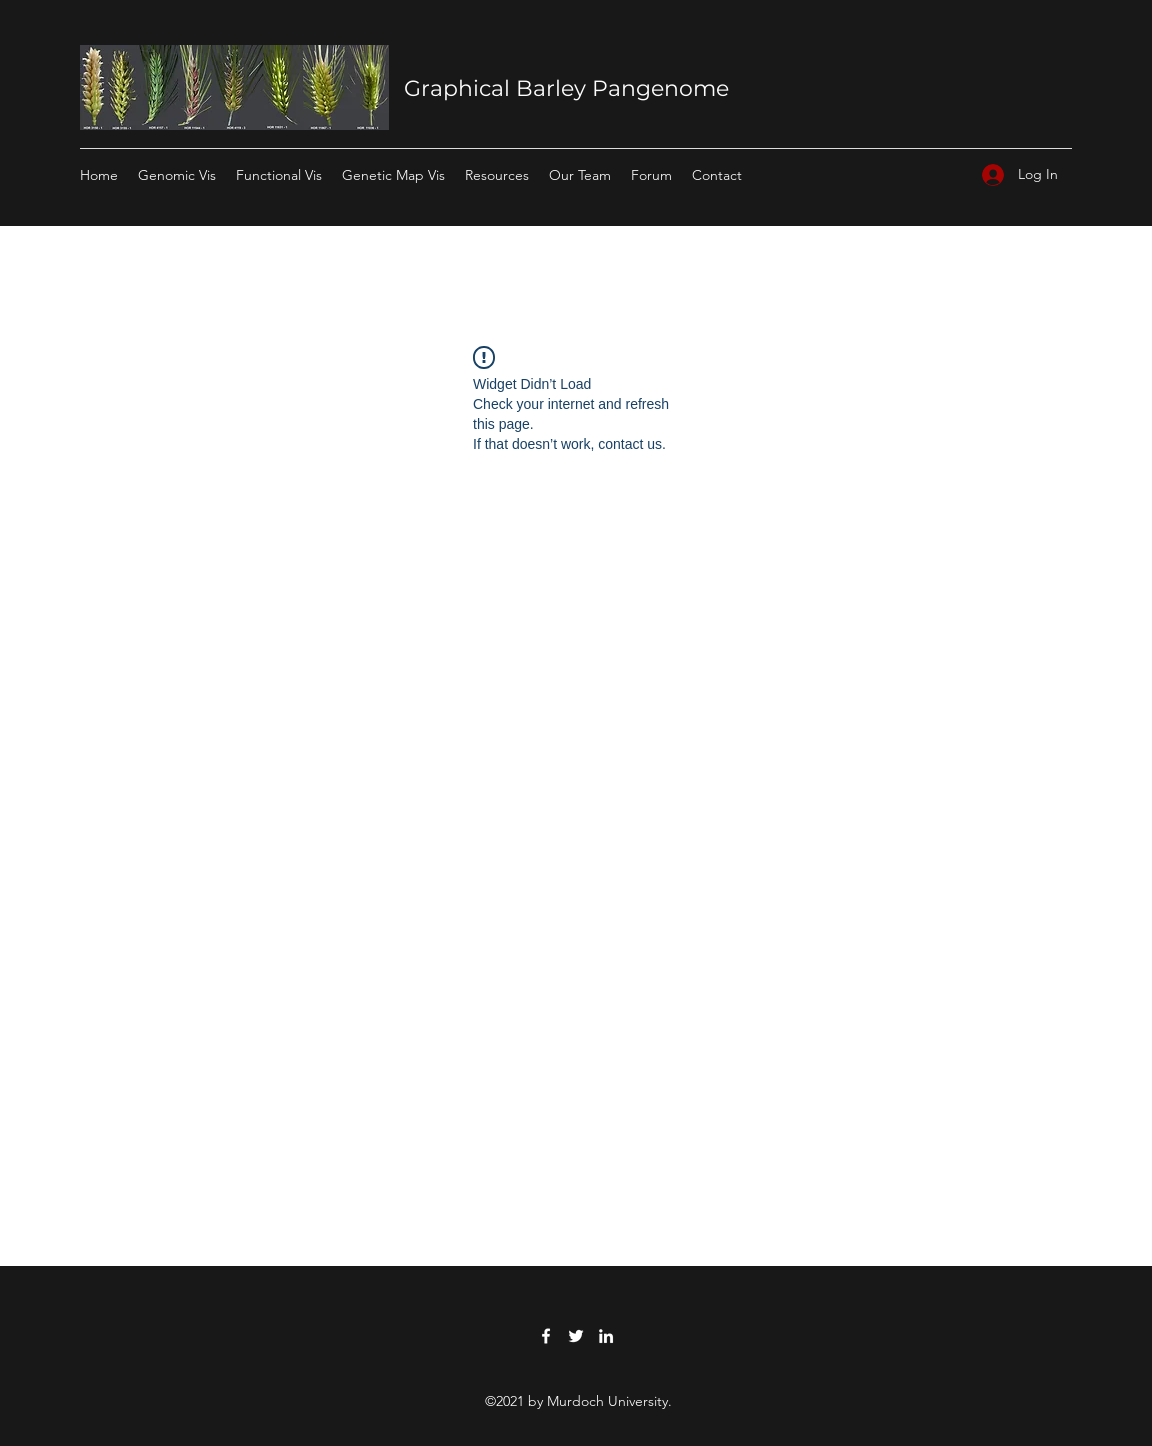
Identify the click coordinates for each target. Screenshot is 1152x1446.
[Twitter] (576, 1336)
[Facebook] (546, 1336)
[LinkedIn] (606, 1336)
